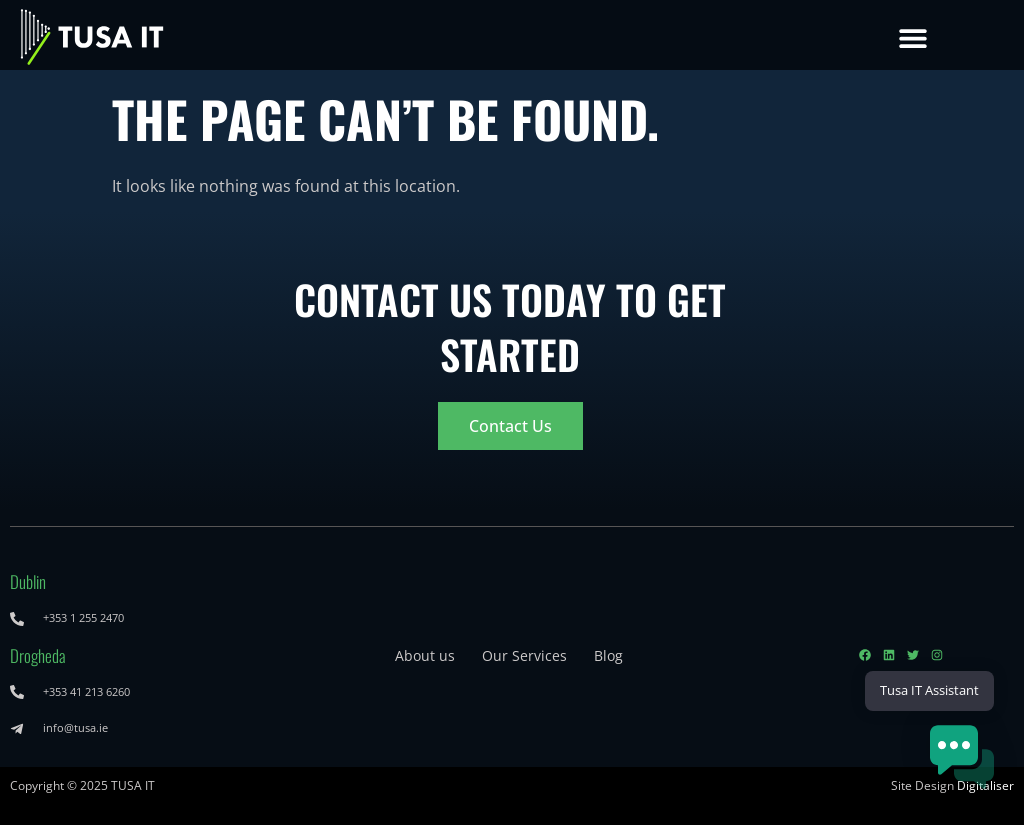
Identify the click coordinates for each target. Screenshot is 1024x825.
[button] (912, 37)
